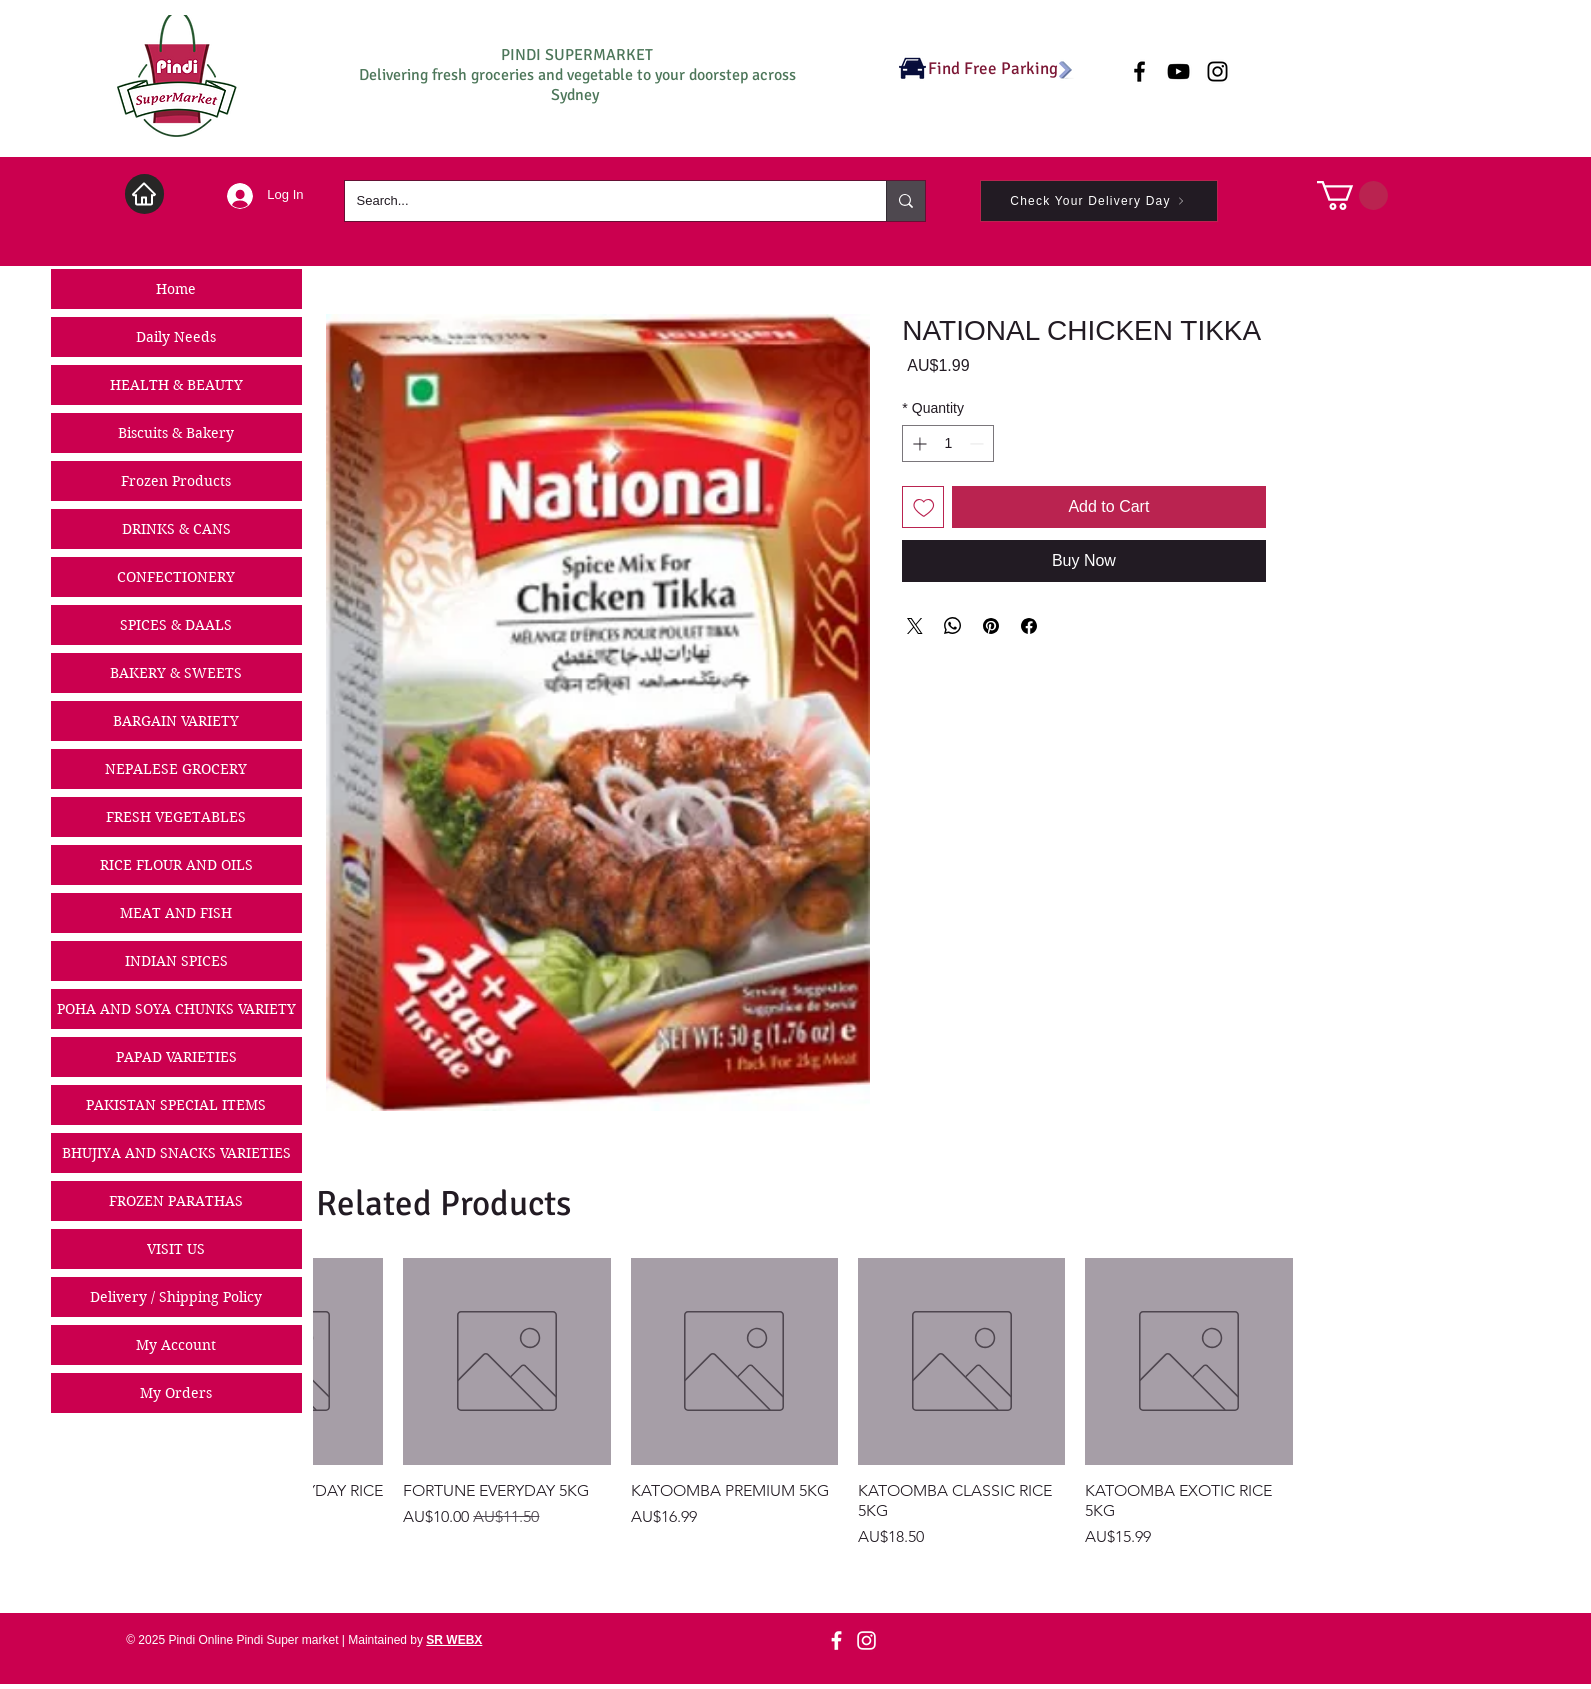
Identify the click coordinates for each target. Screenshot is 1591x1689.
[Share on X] (915, 626)
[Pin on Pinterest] (991, 626)
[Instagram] (866, 1640)
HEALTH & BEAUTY (176, 385)
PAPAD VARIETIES (176, 1057)
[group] (803, 1403)
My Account (176, 1345)
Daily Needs (176, 337)
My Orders (176, 1393)
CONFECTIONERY (176, 577)
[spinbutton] (948, 443)
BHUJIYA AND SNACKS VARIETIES (176, 1153)
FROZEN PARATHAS (176, 1201)
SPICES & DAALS (176, 625)
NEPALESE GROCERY (176, 769)
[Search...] (600, 201)
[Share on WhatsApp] (953, 626)
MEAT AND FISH (176, 913)
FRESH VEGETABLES (176, 817)
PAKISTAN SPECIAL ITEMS (176, 1105)
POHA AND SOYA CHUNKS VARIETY (176, 1009)
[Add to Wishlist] (923, 507)
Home (176, 289)
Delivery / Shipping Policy (176, 1297)
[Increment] (917, 443)
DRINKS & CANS (176, 529)
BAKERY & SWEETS (176, 673)
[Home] (144, 194)
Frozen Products (176, 481)
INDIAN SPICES (176, 961)
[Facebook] (836, 1640)
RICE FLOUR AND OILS (176, 865)
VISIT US (176, 1249)
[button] (1352, 195)
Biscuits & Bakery (176, 433)
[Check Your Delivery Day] (1099, 201)
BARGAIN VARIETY (176, 721)
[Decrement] (978, 443)
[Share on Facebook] (1029, 626)
